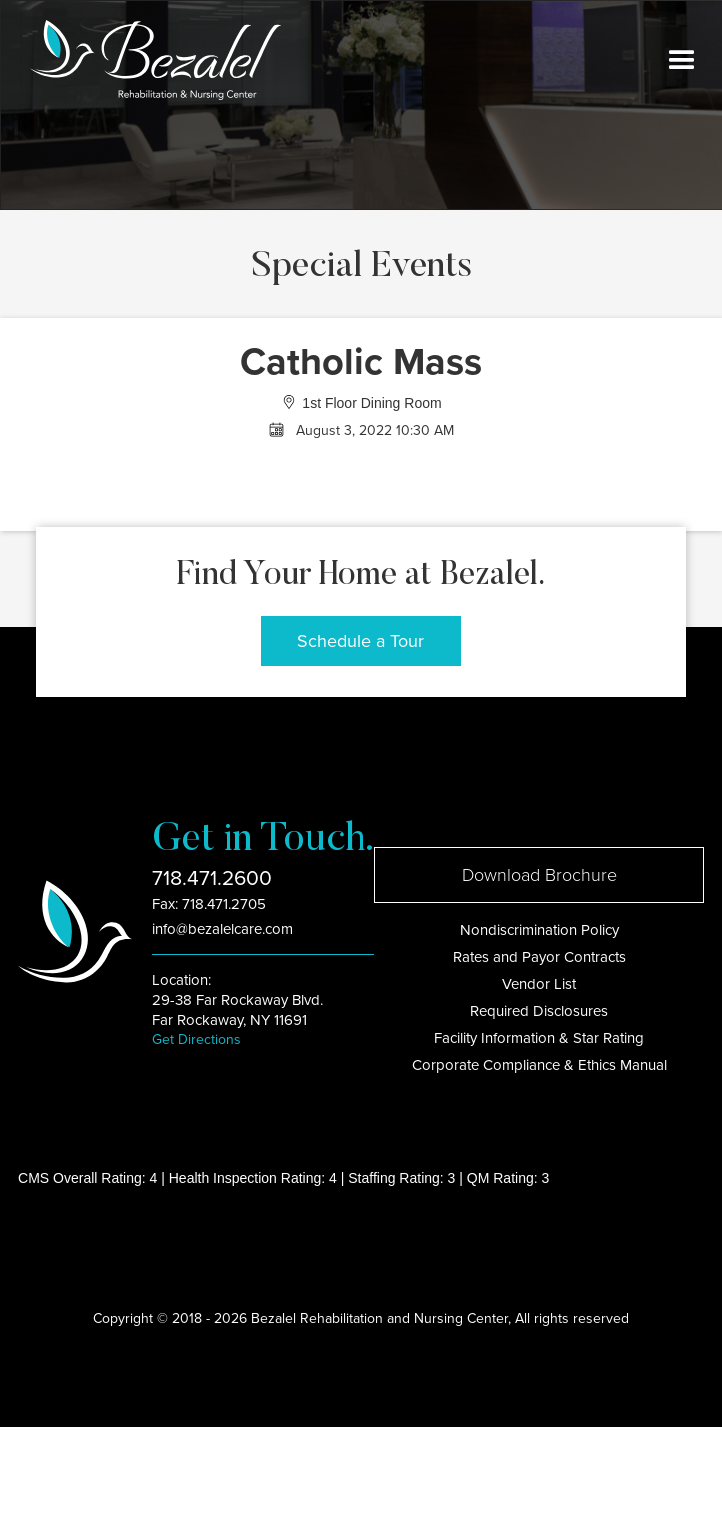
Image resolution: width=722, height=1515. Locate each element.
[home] (150, 60)
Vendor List (539, 984)
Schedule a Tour (360, 641)
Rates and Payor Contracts (539, 957)
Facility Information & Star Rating (539, 1038)
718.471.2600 (212, 878)
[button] (682, 61)
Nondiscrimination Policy (539, 930)
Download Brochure (539, 875)
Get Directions (196, 1039)
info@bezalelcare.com (222, 929)
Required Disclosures (539, 1011)
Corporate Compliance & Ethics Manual (539, 1065)
